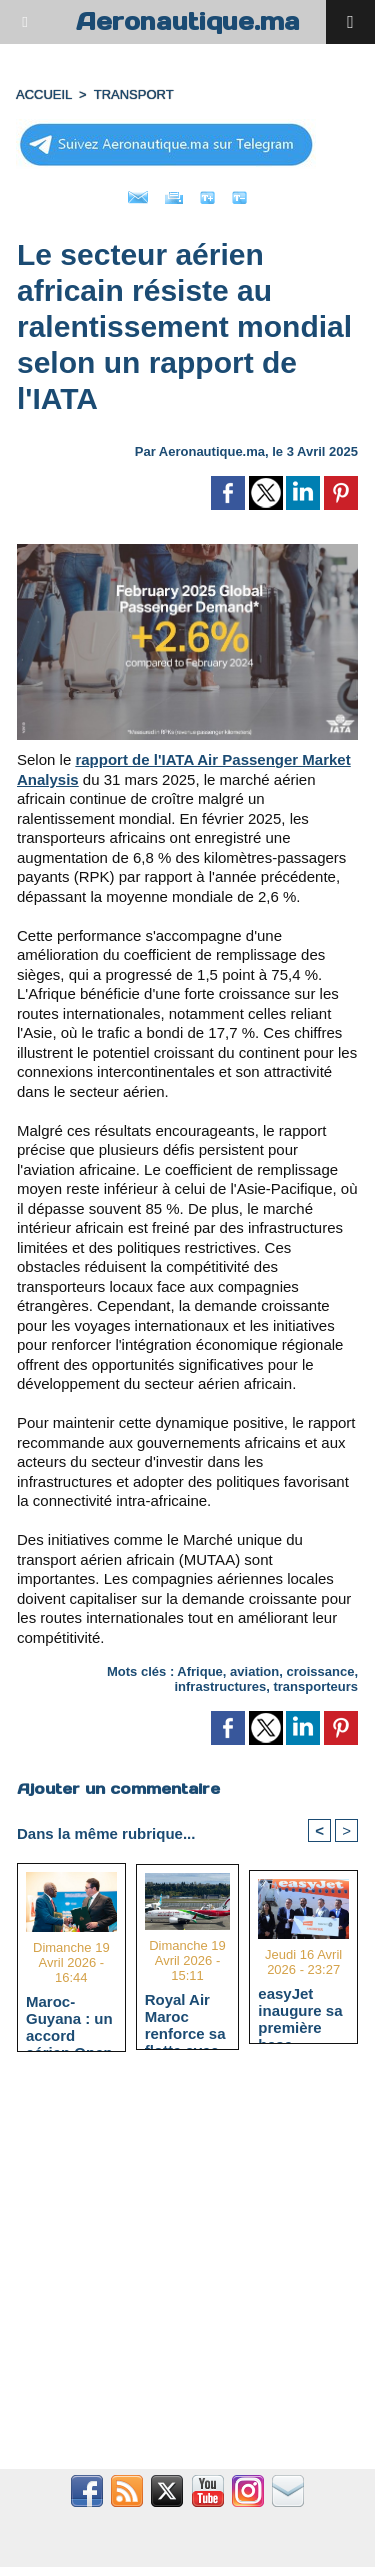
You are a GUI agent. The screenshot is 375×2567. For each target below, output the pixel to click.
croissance (320, 1671)
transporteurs (315, 1686)
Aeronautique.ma (188, 21)
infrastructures (220, 1686)
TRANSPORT (134, 94)
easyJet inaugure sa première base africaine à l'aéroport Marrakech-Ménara (300, 2010)
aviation (254, 1671)
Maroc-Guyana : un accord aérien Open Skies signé (69, 2018)
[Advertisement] (177, 2271)
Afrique (200, 1671)
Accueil (44, 94)
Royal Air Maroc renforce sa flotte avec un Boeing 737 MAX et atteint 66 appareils (185, 2016)
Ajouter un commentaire (118, 1788)
